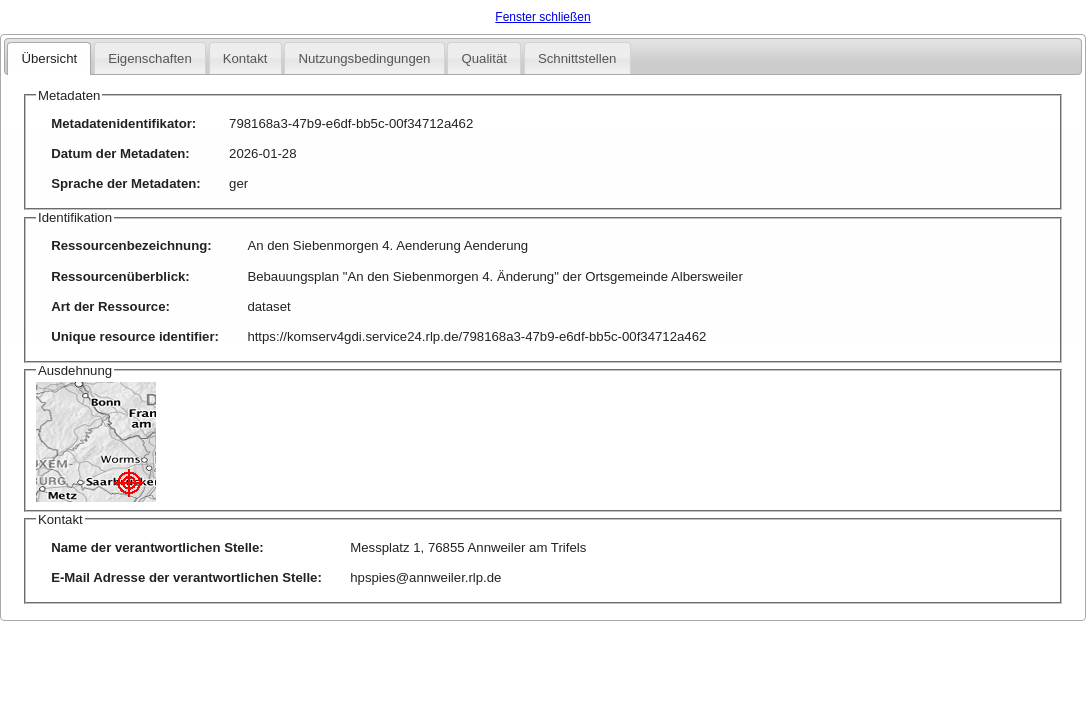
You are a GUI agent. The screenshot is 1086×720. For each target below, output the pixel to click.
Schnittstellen (577, 58)
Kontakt (245, 58)
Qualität (483, 58)
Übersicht (49, 58)
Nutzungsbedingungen (364, 58)
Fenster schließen (542, 17)
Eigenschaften (150, 58)
